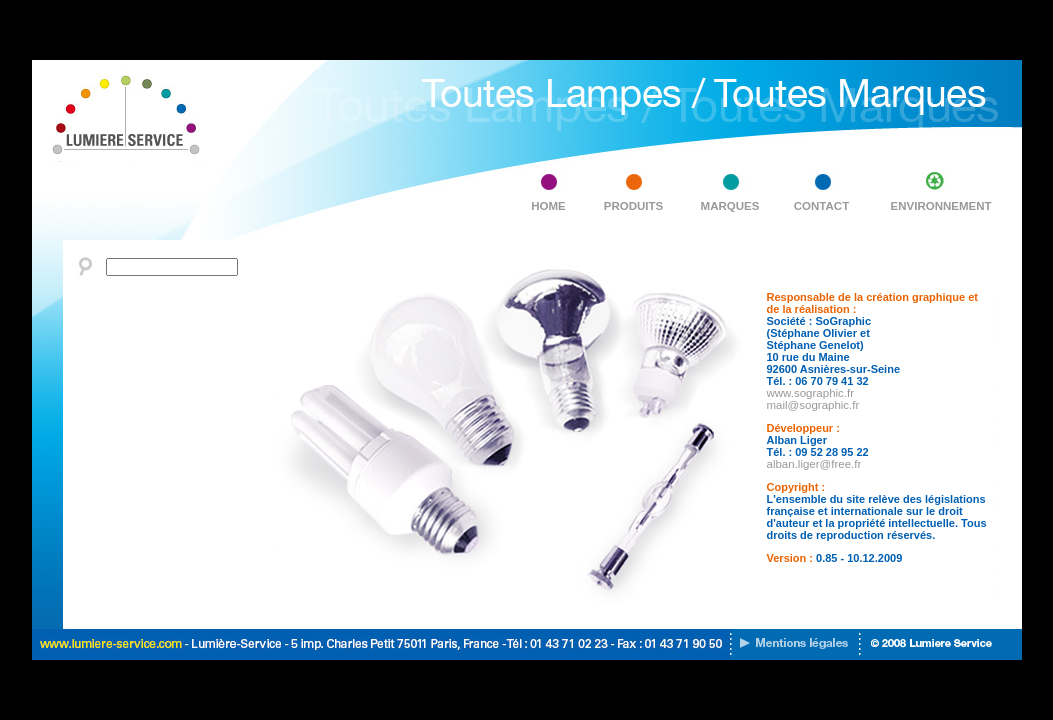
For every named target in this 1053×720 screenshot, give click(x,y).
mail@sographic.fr (813, 405)
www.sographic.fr (811, 393)
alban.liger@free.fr (814, 464)
